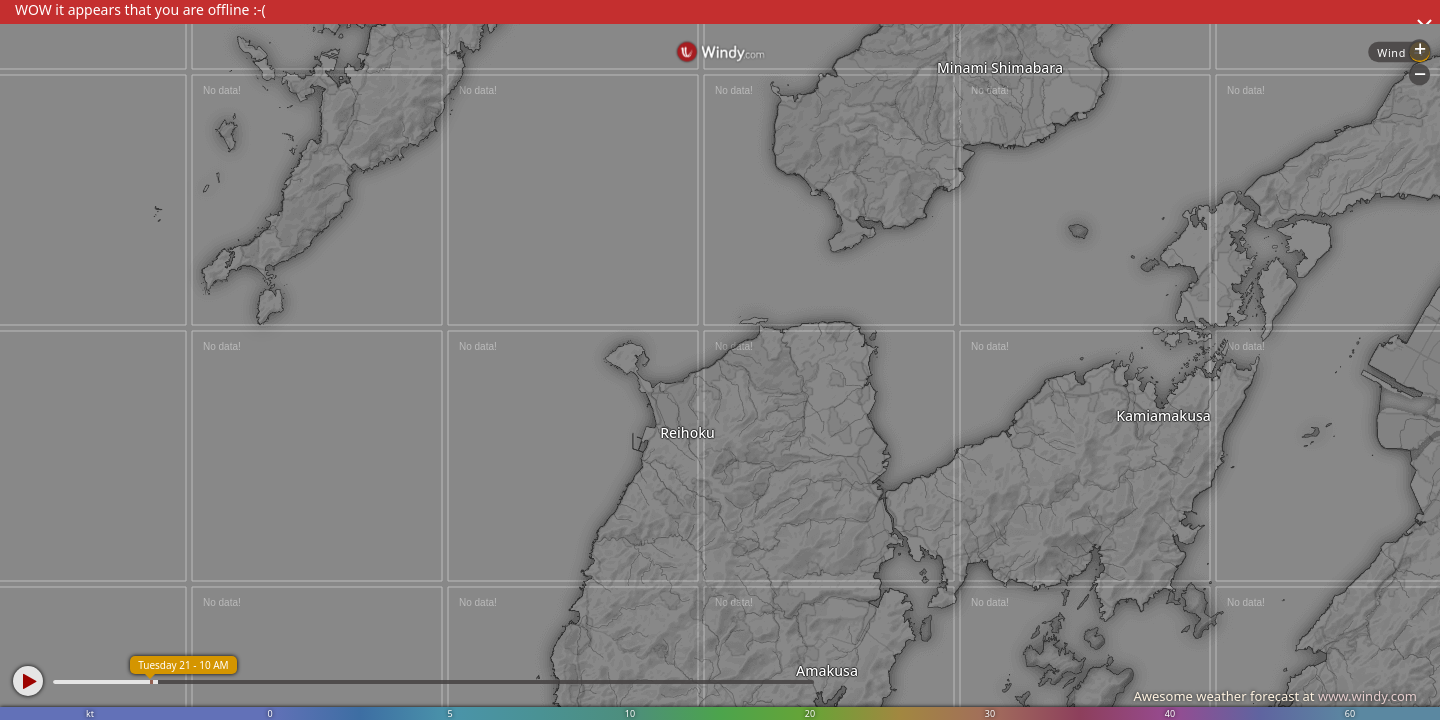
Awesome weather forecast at (1275, 696)
